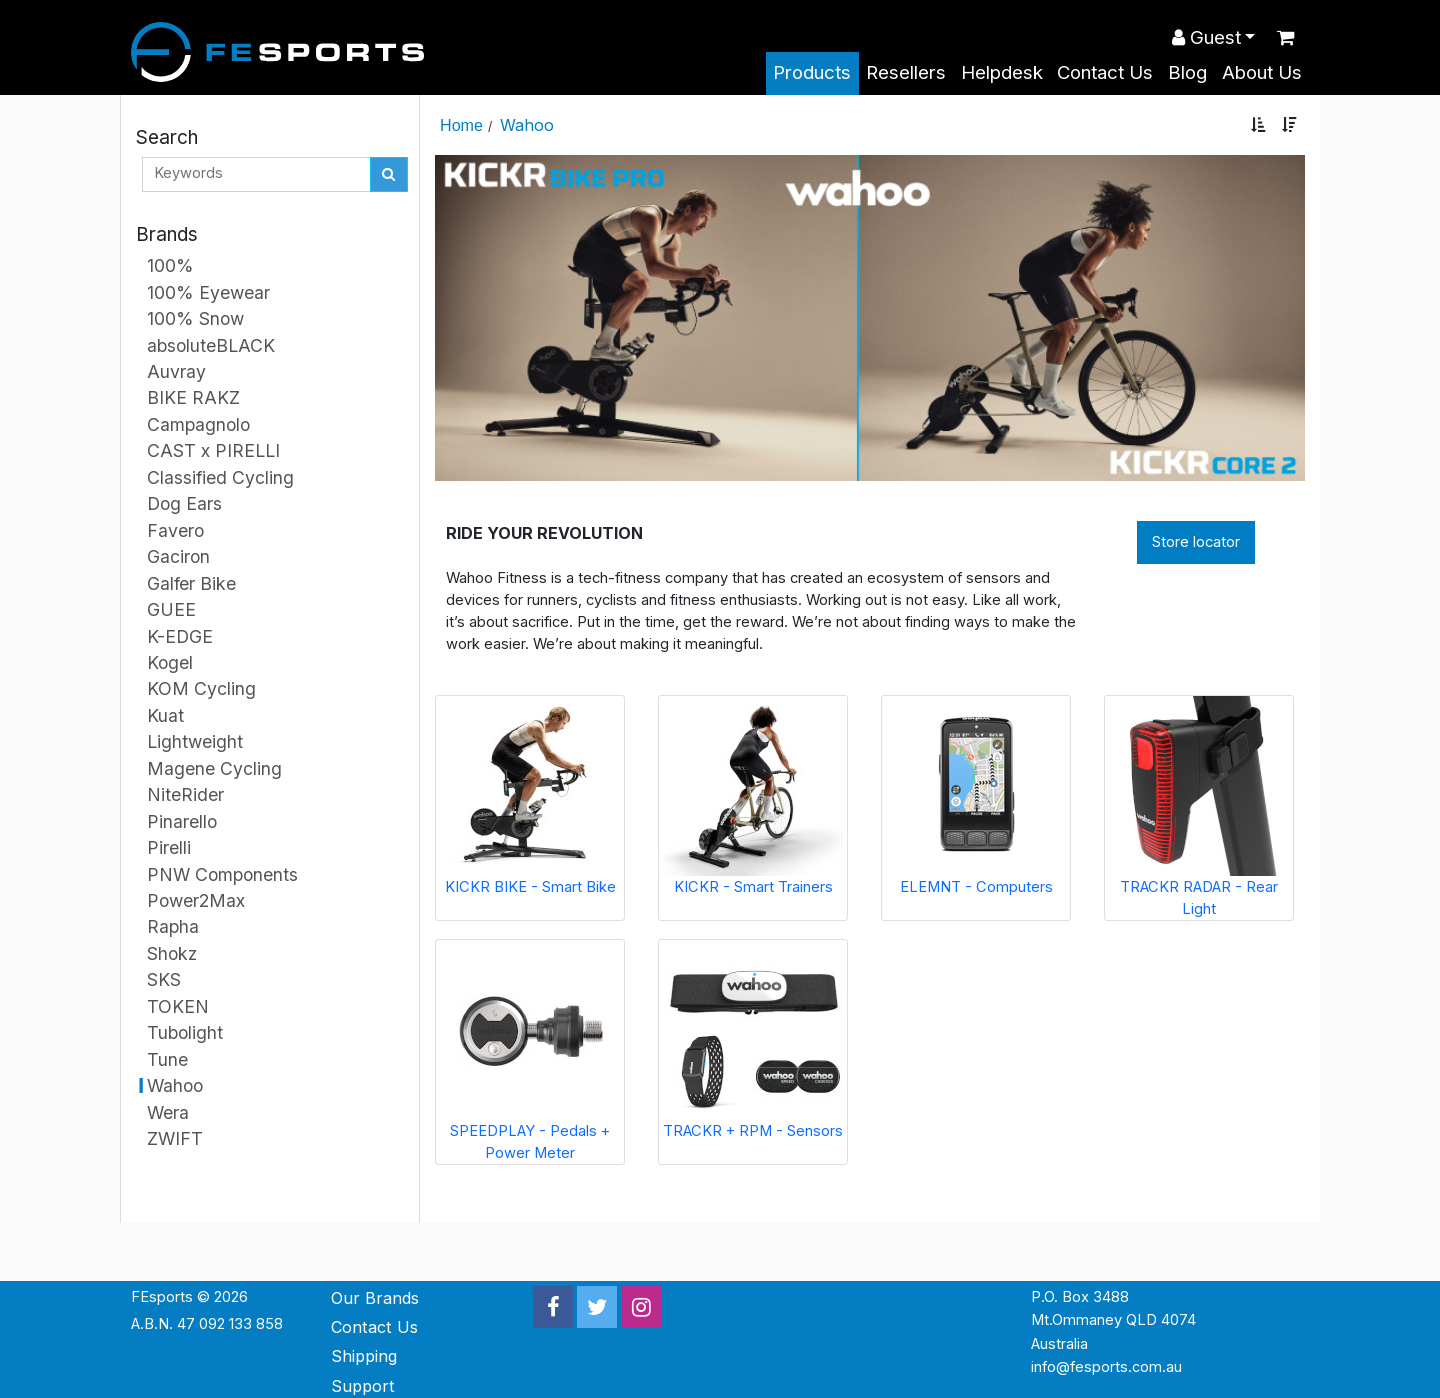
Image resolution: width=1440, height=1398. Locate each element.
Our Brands (375, 1298)
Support (363, 1386)
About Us (1262, 72)
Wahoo (527, 125)
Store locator (1196, 542)
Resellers (906, 72)
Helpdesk (1002, 72)
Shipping (364, 1356)
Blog (1187, 72)
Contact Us (1105, 72)
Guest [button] (1206, 37)
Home (461, 125)
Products (812, 72)
